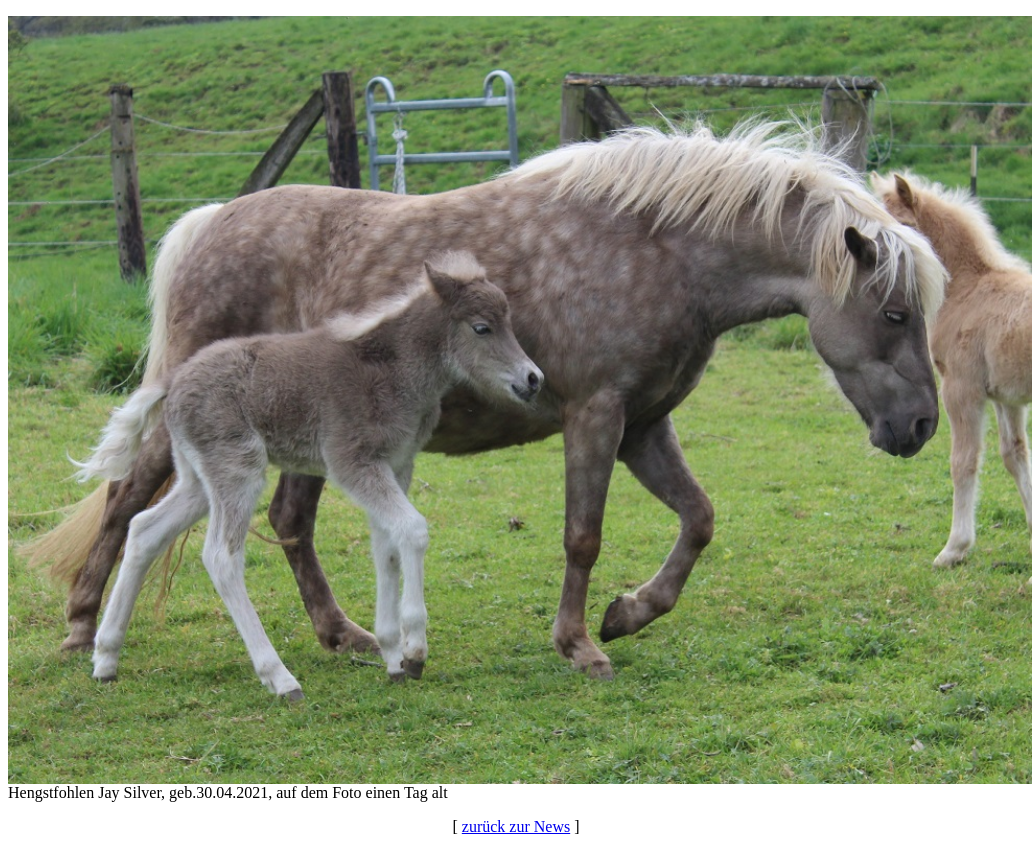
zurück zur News (516, 826)
